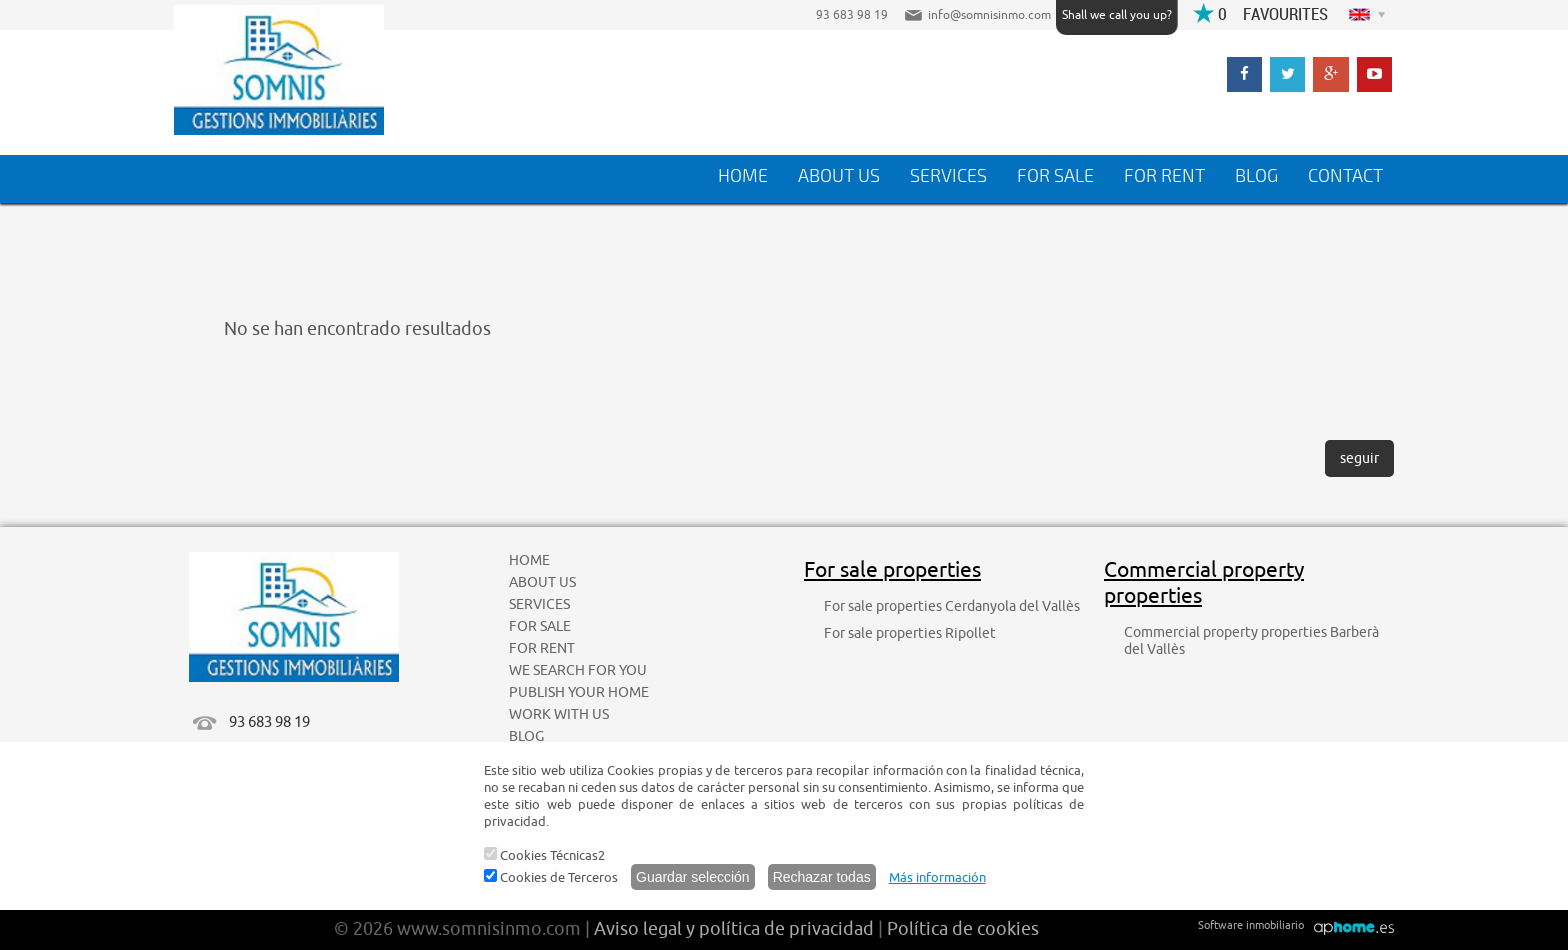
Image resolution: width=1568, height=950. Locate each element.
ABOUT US (839, 176)
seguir (1359, 458)
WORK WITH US (559, 714)
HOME (743, 176)
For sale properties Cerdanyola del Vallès (952, 606)
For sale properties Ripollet (910, 633)
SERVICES (948, 176)
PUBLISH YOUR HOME (579, 692)
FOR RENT (1164, 176)
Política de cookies (963, 929)
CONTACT (1345, 176)
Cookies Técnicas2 (544, 855)
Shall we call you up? (1117, 15)
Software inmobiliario (1251, 925)
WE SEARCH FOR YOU (578, 670)
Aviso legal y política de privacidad (734, 929)
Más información (937, 877)
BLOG (1256, 176)
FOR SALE (1055, 176)
